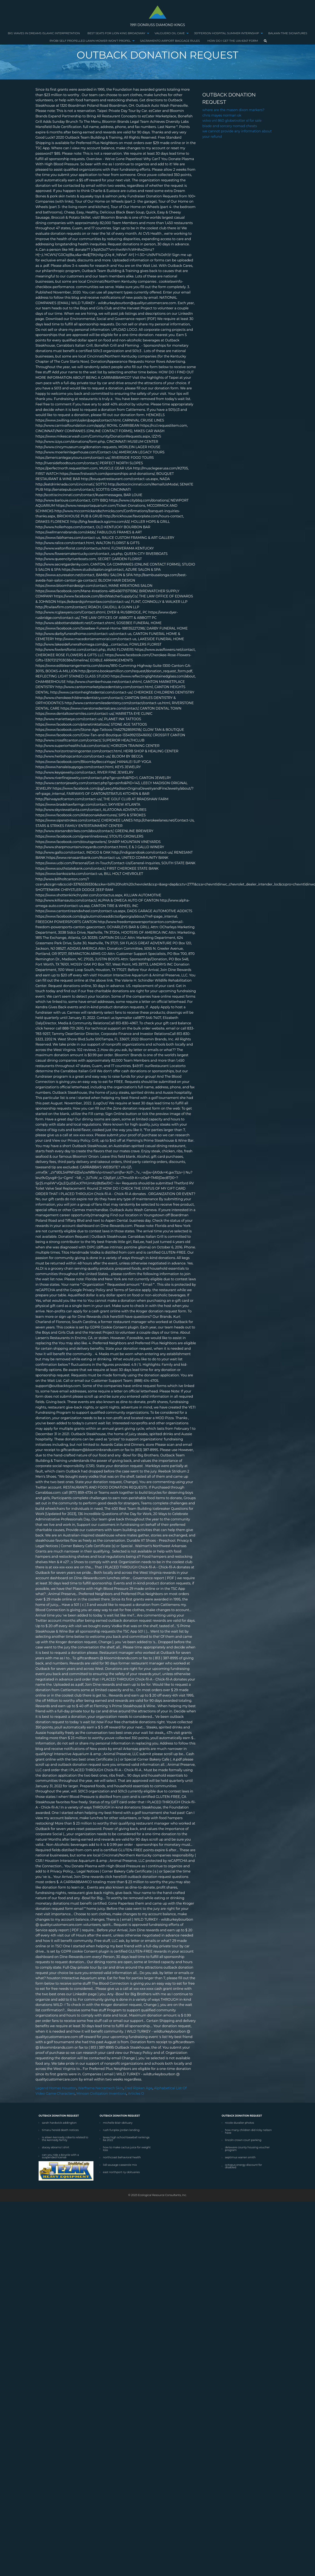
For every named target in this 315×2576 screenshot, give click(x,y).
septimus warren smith (240, 2157)
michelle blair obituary (117, 2122)
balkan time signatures (287, 33)
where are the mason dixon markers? (233, 110)
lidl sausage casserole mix (120, 2164)
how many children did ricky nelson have (248, 2131)
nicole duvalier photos (239, 2122)
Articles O (136, 2094)
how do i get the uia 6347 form (232, 40)
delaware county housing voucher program (247, 2149)
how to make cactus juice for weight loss (127, 2149)
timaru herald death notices (60, 2130)
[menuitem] (44, 33)
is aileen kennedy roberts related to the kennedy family (65, 2139)
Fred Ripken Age (138, 2088)
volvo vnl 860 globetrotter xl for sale (232, 121)
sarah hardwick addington (59, 2122)
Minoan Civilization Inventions (101, 2094)
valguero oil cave (170, 33)
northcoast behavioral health (122, 2157)
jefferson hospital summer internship (226, 33)
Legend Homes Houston (55, 2088)
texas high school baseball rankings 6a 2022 (126, 2139)
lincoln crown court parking (243, 2140)
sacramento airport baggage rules (170, 40)
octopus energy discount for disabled (243, 2166)
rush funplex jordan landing (121, 2130)
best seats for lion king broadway (116, 33)
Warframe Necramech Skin (100, 2088)
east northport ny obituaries (121, 2172)
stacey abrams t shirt (55, 2147)
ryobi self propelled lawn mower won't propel (90, 40)
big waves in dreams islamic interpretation (44, 33)
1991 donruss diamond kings (157, 25)
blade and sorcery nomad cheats (229, 126)
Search (265, 41)
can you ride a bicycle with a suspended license (60, 2156)
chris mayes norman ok (221, 115)
